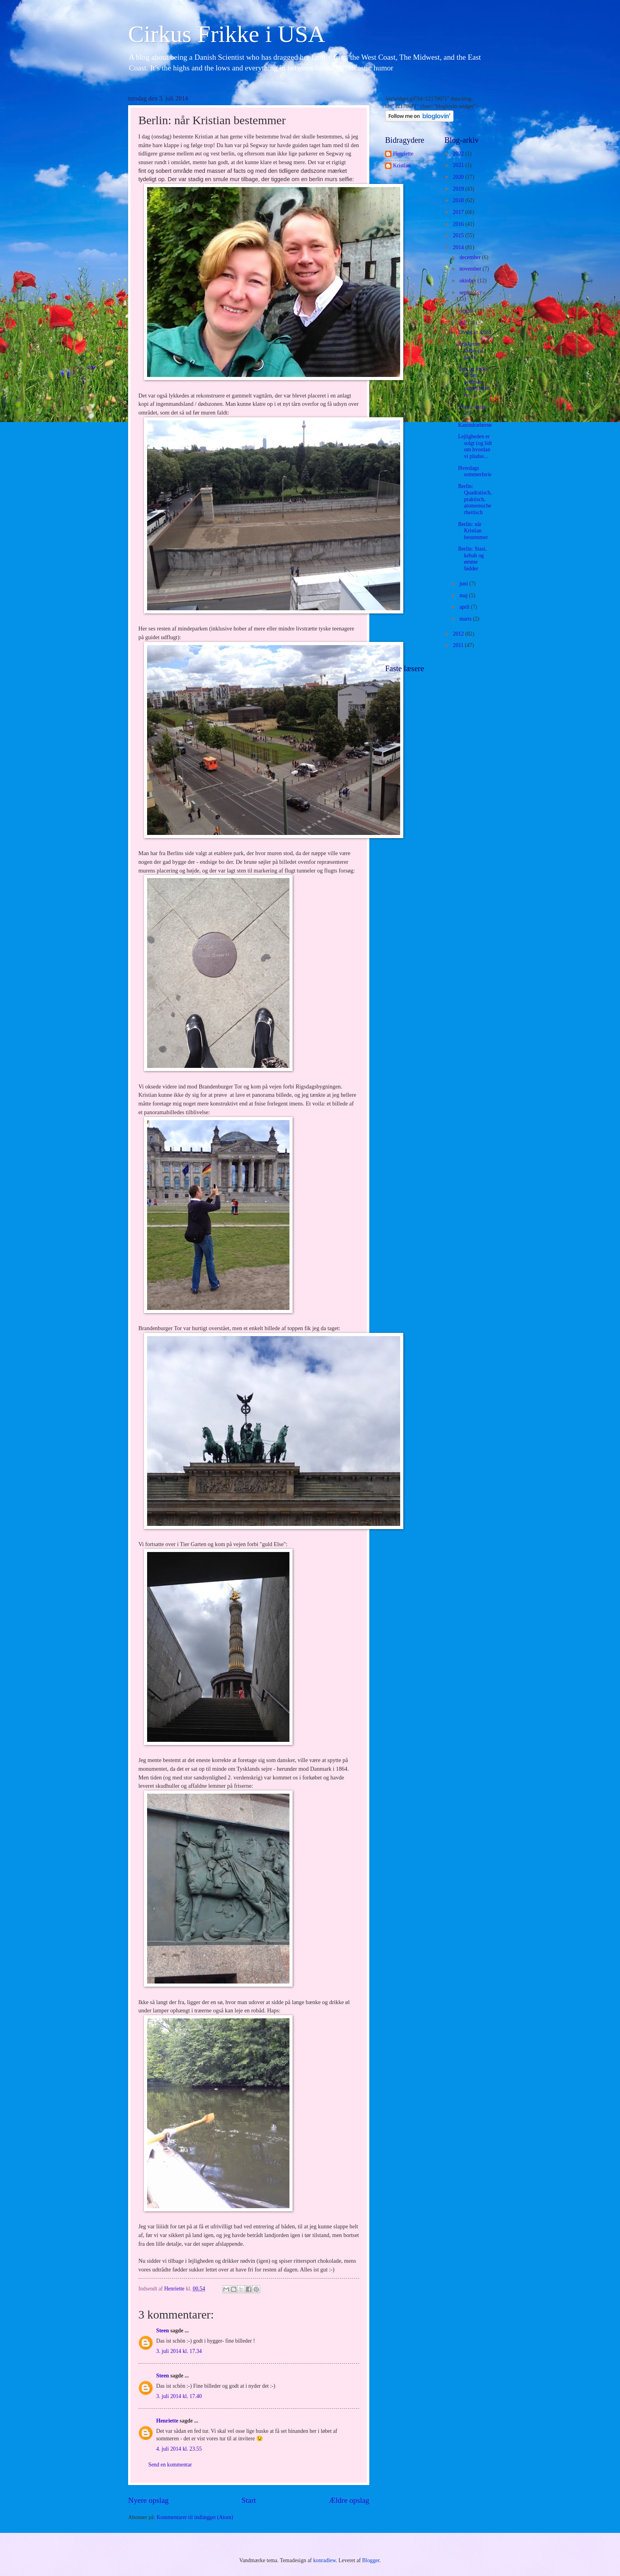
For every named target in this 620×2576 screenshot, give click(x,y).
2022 (459, 154)
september (470, 292)
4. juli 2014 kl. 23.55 (179, 2449)
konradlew (324, 2560)
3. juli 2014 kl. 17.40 (179, 2396)
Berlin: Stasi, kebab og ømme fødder (472, 559)
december (470, 257)
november (471, 269)
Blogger (371, 2560)
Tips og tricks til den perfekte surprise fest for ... (474, 382)
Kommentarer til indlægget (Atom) (195, 2517)
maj (464, 595)
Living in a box (474, 332)
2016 (459, 224)
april (465, 607)
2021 (459, 165)
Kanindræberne (474, 425)
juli (463, 323)
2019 (459, 189)
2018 (459, 200)
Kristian (401, 165)
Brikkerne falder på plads (470, 350)
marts (466, 619)
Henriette (167, 2421)
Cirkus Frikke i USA (226, 34)
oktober (468, 281)
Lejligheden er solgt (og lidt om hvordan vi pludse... (475, 446)
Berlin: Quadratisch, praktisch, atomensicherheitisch (474, 499)
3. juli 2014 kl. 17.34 (179, 2351)
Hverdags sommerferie (474, 471)
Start (249, 2500)
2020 (459, 177)
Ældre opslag (349, 2500)
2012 (459, 634)
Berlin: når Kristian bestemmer (473, 530)
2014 (459, 247)
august (467, 311)
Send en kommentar (170, 2465)
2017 (459, 212)
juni (464, 584)
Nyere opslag (148, 2500)
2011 (459, 645)
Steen (162, 2331)
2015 (459, 235)
